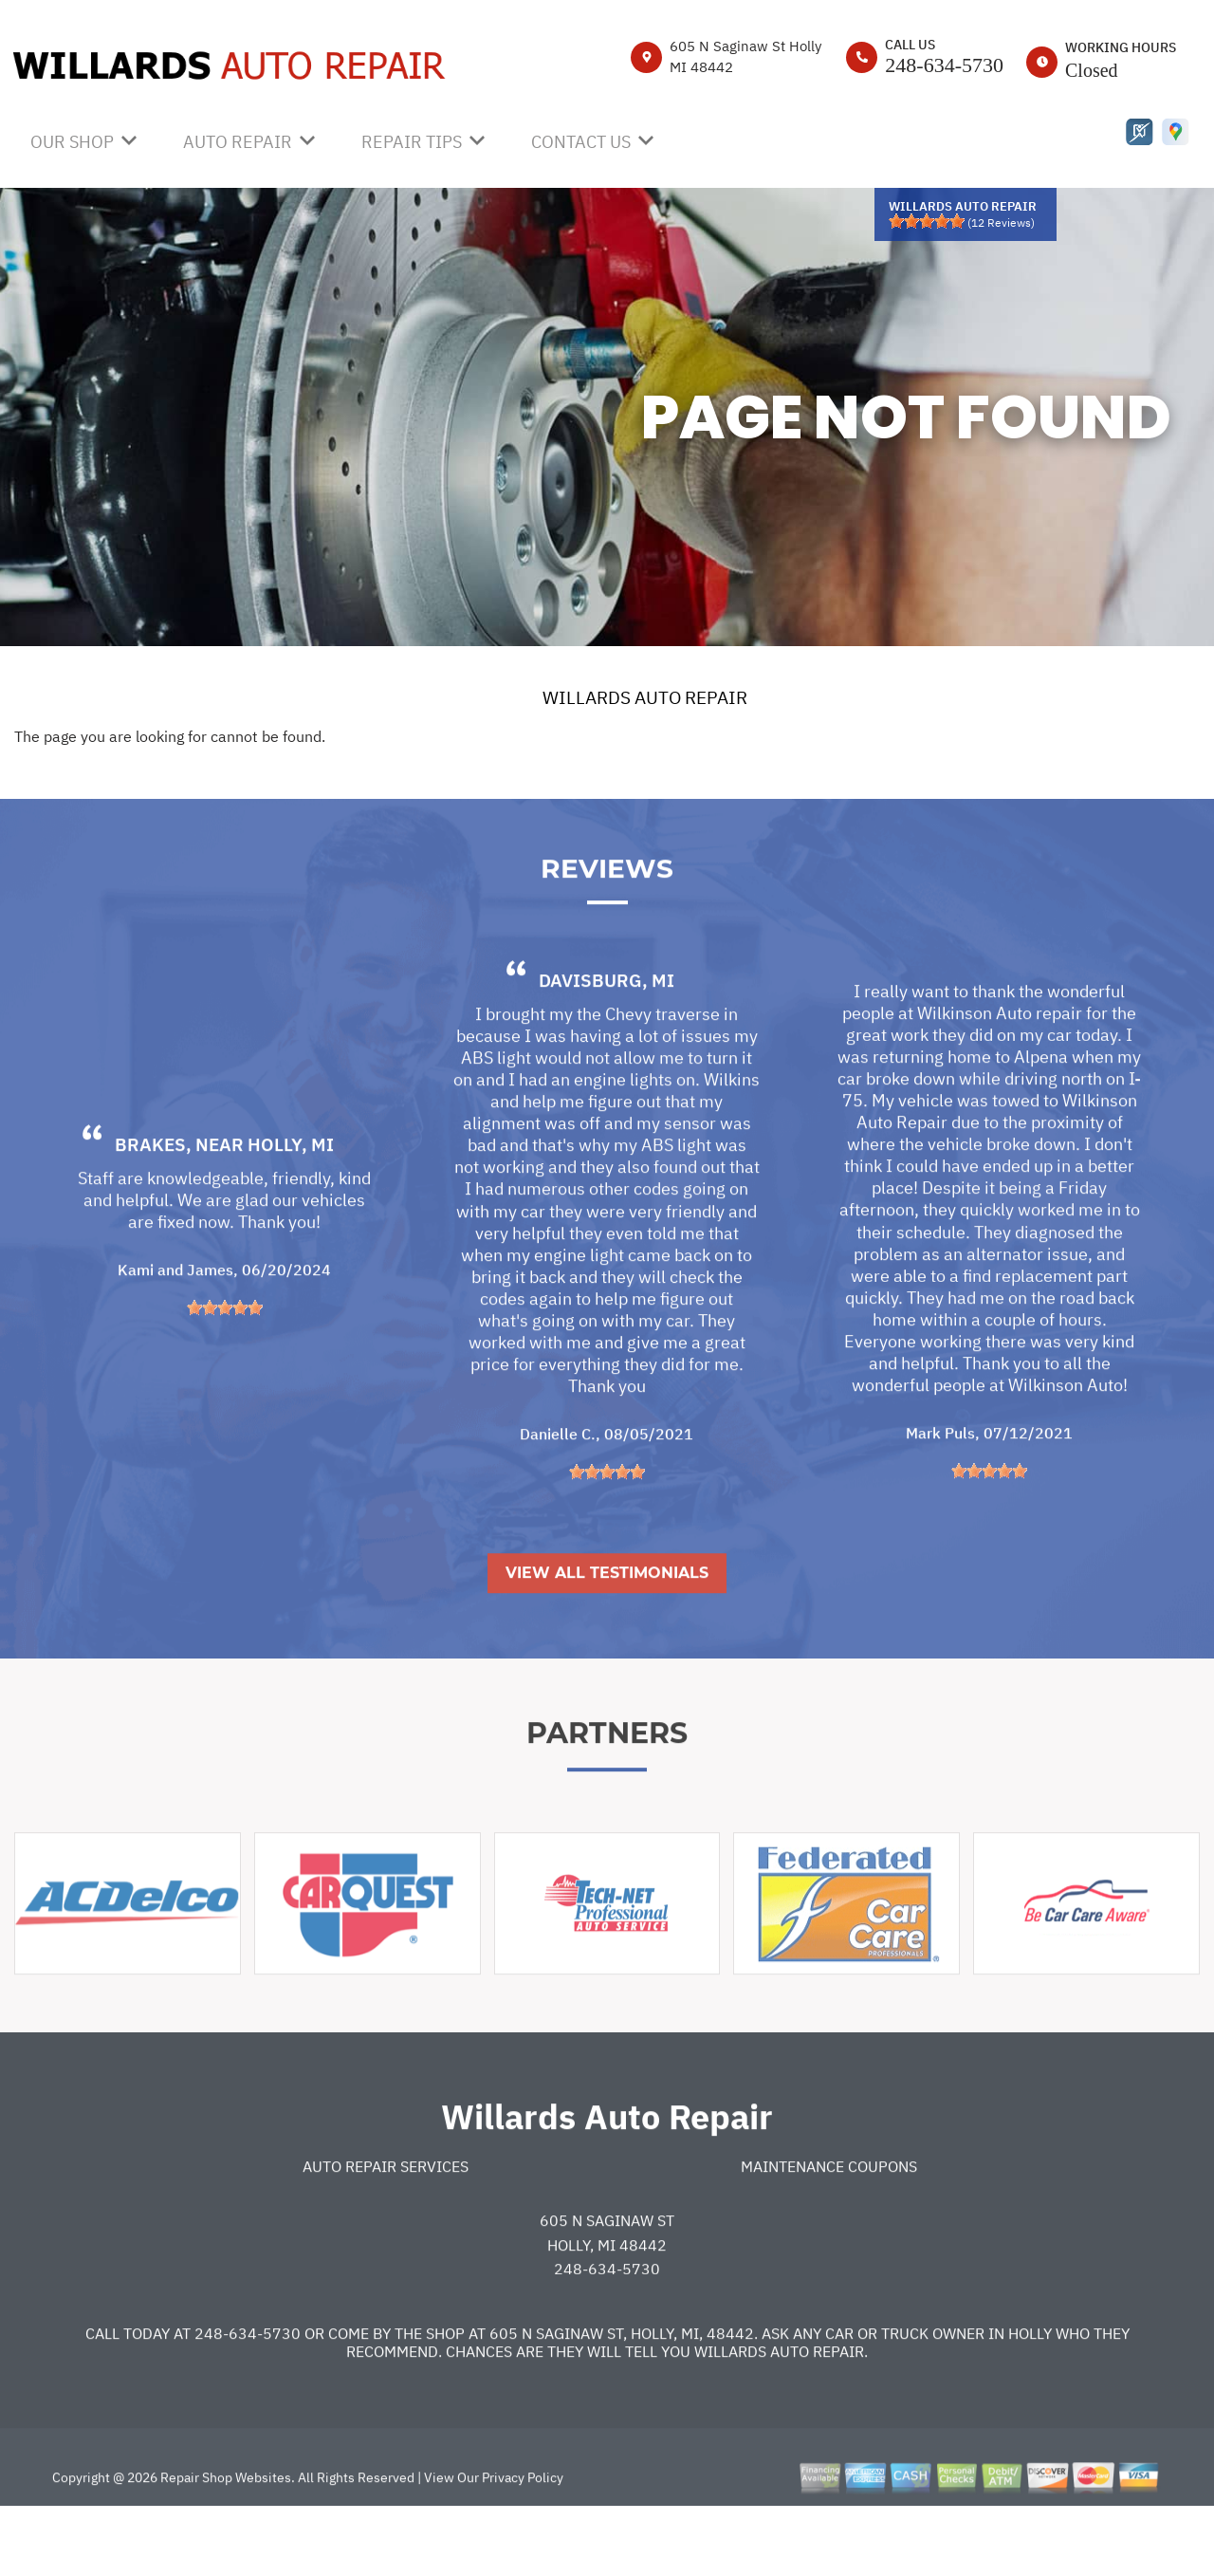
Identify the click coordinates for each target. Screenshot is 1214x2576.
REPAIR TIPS (411, 142)
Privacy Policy (522, 2543)
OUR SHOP (72, 142)
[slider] (927, 221)
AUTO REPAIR (237, 142)
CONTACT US (581, 142)
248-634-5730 (944, 65)
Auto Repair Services (386, 2232)
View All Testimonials (607, 1639)
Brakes (150, 1210)
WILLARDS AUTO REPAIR (645, 697)
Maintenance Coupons (829, 2232)
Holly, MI (291, 1210)
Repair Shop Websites (224, 2543)
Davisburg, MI (606, 1046)
